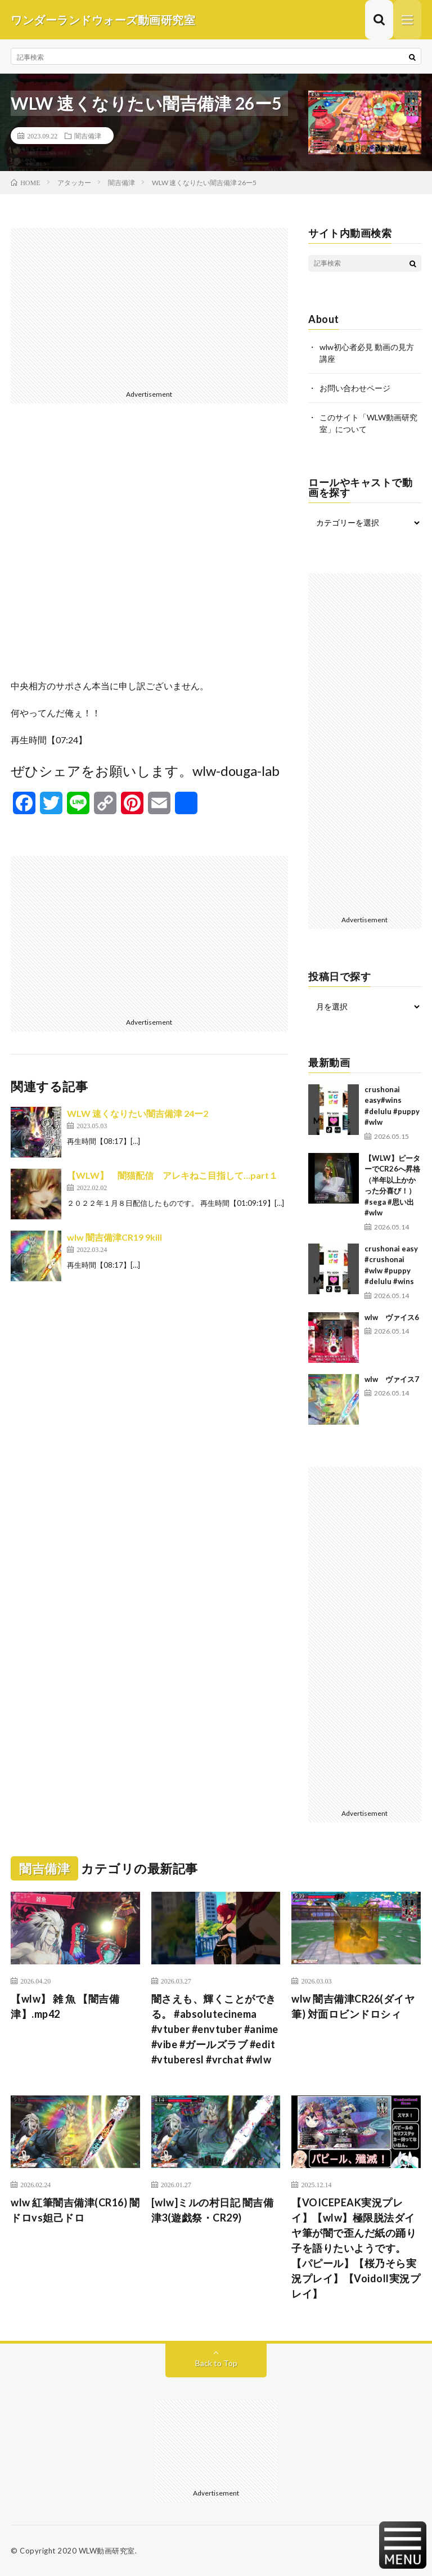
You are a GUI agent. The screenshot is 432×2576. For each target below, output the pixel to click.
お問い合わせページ (355, 388)
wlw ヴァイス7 (391, 1379)
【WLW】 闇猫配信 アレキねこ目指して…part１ (172, 1175)
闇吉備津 (87, 135)
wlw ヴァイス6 (391, 1317)
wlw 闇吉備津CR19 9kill (114, 1237)
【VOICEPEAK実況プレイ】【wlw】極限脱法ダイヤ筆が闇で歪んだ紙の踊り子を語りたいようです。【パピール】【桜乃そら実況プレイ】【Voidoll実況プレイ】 (355, 2248)
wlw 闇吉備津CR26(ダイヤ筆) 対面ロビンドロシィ (353, 2006)
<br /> (149, 549)
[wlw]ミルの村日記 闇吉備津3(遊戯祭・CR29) (212, 2210)
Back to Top (216, 2363)
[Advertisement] (149, 306)
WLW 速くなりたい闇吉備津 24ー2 (137, 1113)
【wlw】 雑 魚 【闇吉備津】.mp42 (65, 2006)
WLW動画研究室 (107, 2550)
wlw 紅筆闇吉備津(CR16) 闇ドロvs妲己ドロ (75, 2210)
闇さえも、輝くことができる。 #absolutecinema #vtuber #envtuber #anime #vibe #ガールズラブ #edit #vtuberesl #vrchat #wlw (214, 2029)
